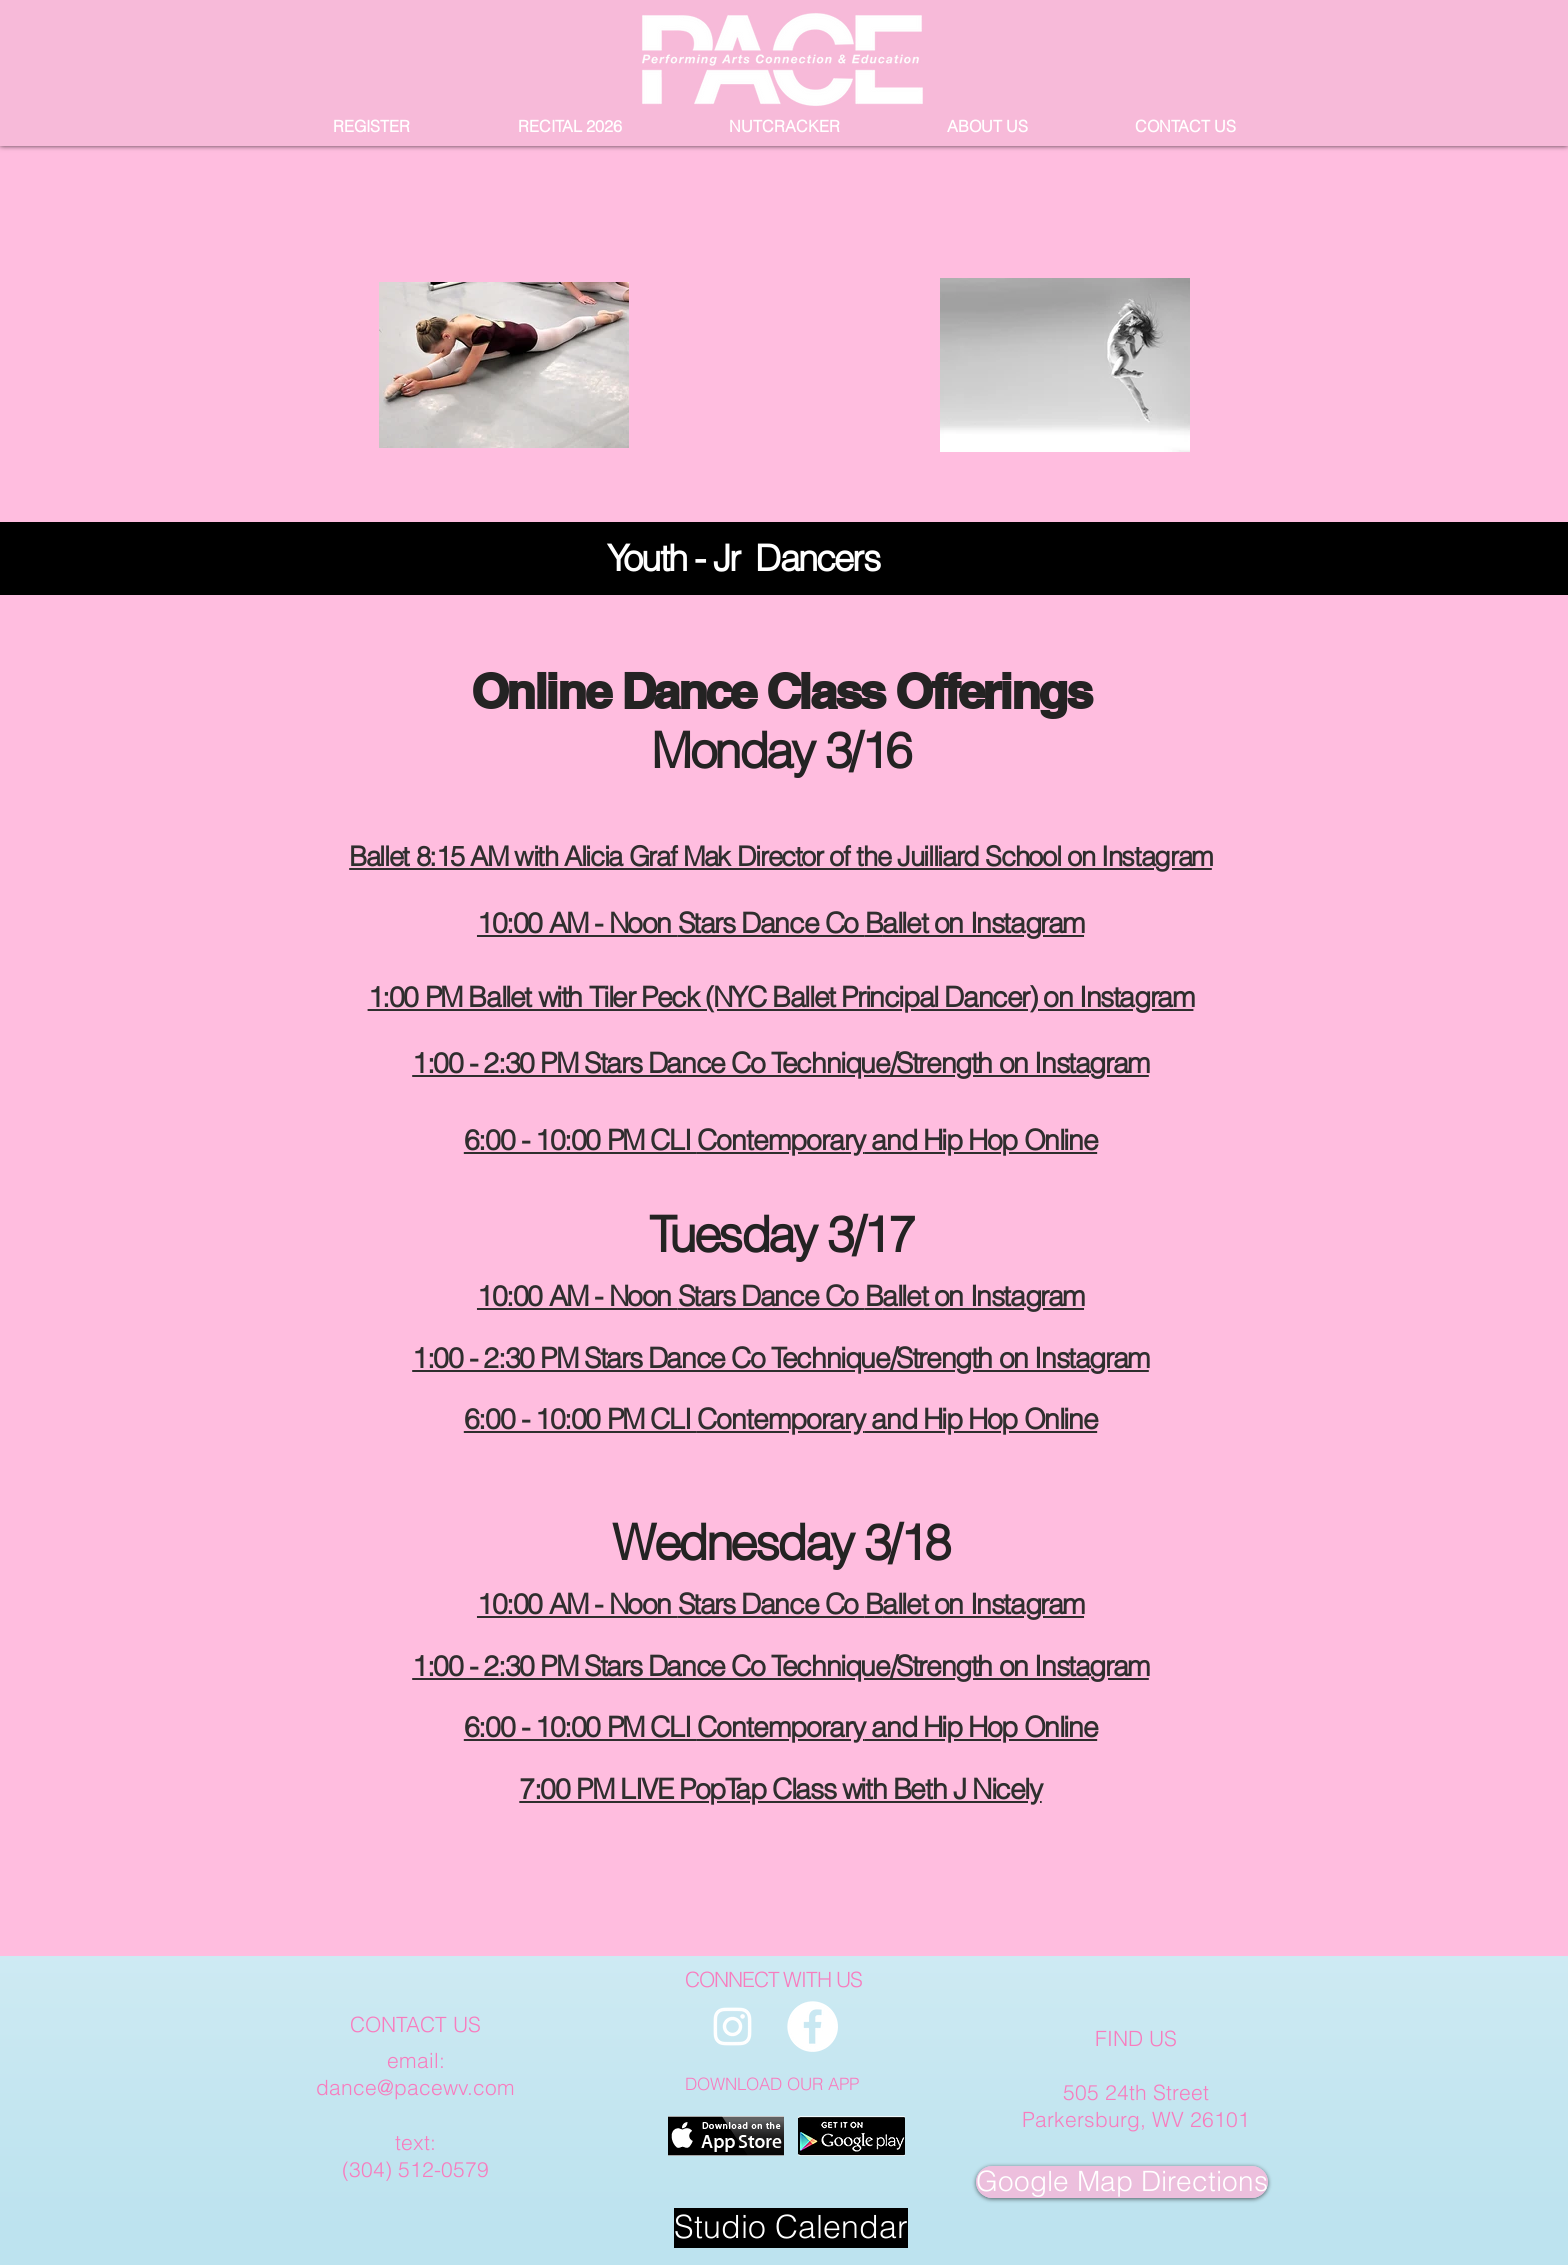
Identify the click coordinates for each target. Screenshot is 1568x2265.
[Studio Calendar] (791, 2228)
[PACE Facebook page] (812, 2026)
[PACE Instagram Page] (732, 2026)
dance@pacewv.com (415, 2087)
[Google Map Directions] (1122, 2182)
